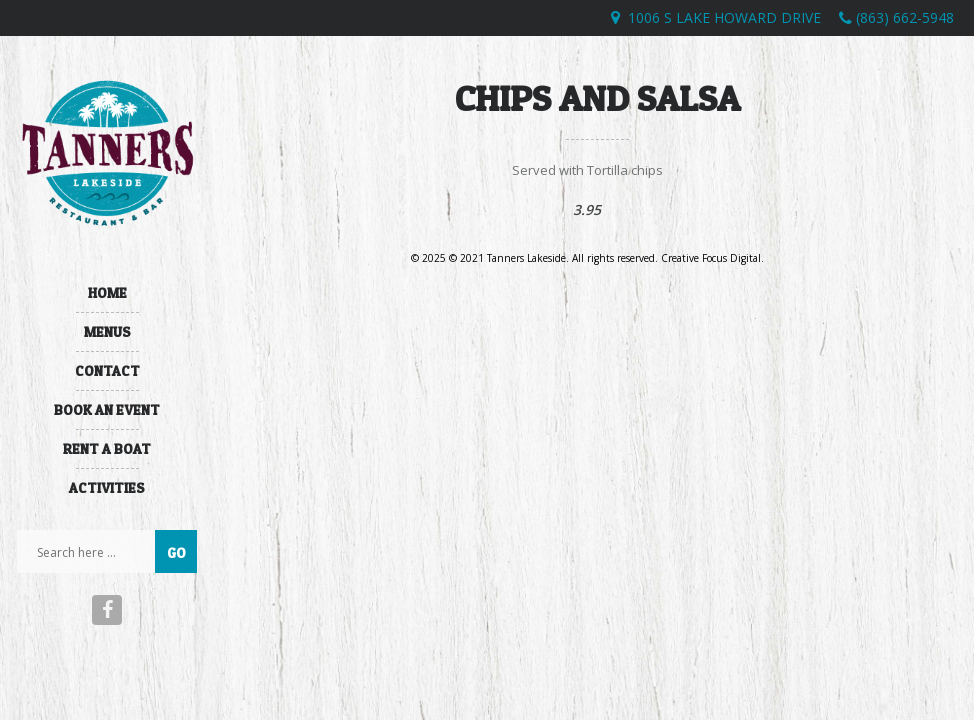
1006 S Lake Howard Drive (724, 17)
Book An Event (107, 409)
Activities (107, 487)
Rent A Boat (107, 448)
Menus (107, 331)
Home (107, 292)
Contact (107, 370)
